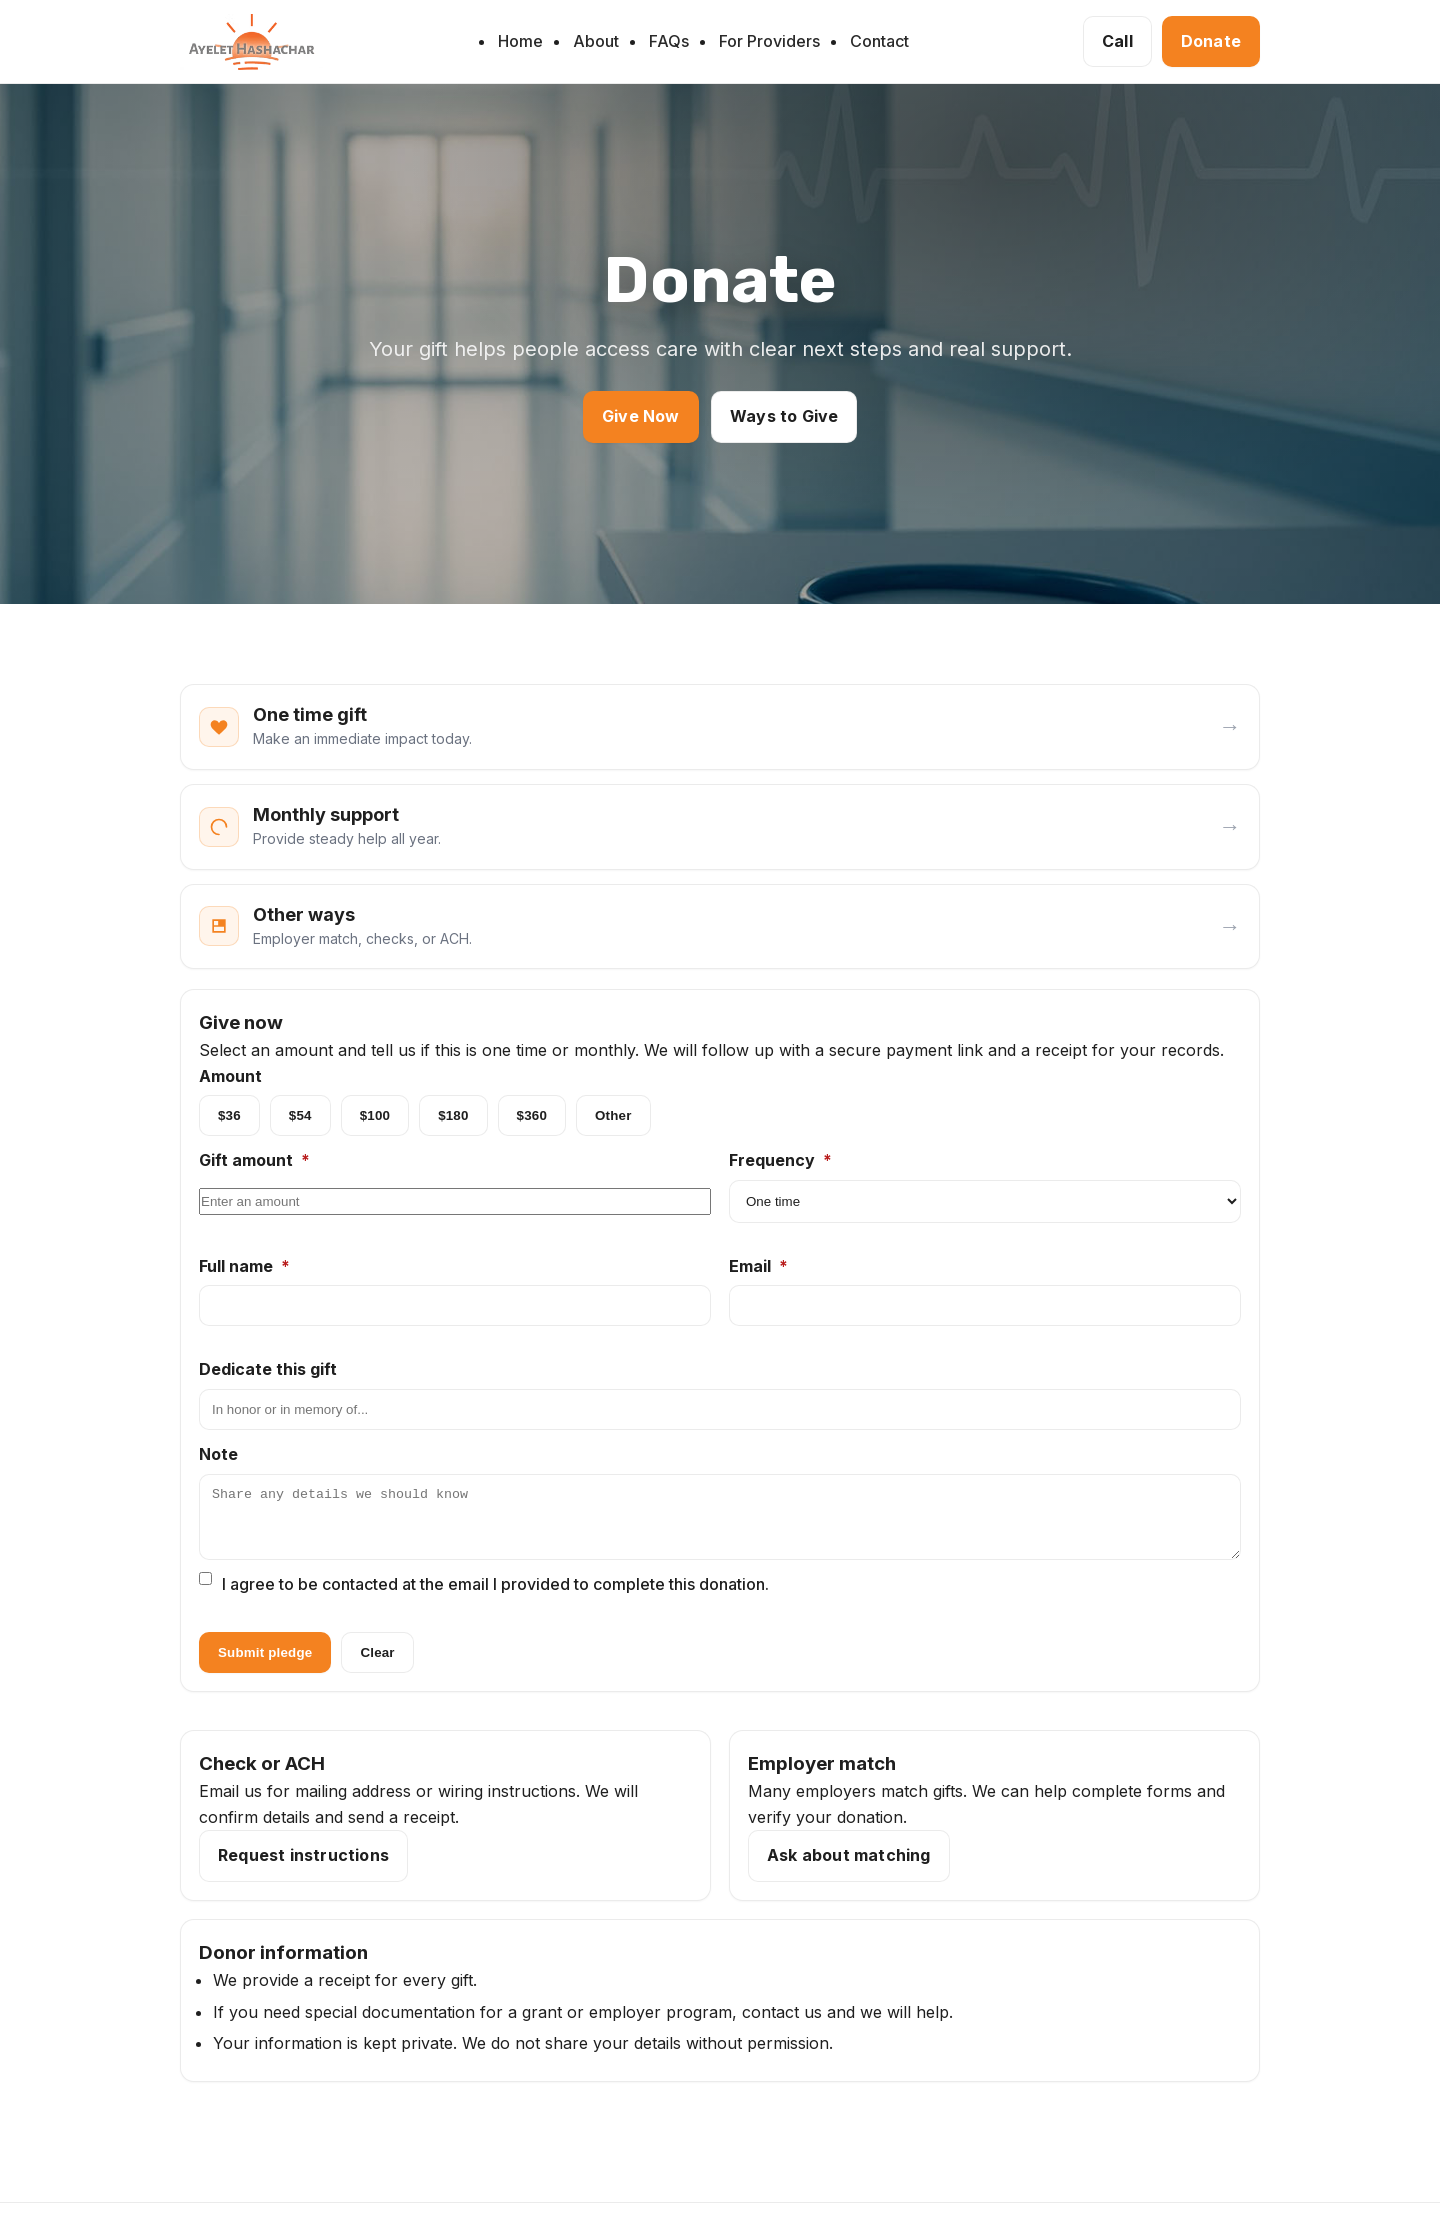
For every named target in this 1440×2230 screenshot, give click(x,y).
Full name (244, 1267)
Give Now (641, 416)
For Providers (769, 41)
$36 (229, 1117)
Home (520, 41)
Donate (1211, 41)
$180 (453, 1117)
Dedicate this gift (268, 1371)
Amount (230, 1077)
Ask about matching (849, 1869)
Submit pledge (265, 1666)
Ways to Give (784, 416)
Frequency (780, 1162)
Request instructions (303, 1869)
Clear (377, 1666)
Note (218, 1456)
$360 (532, 1117)
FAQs (669, 41)
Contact (879, 41)
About (596, 41)
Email (758, 1267)
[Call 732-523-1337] (1117, 42)
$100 (375, 1117)
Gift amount (254, 1162)
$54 (300, 1117)
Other (613, 1117)
